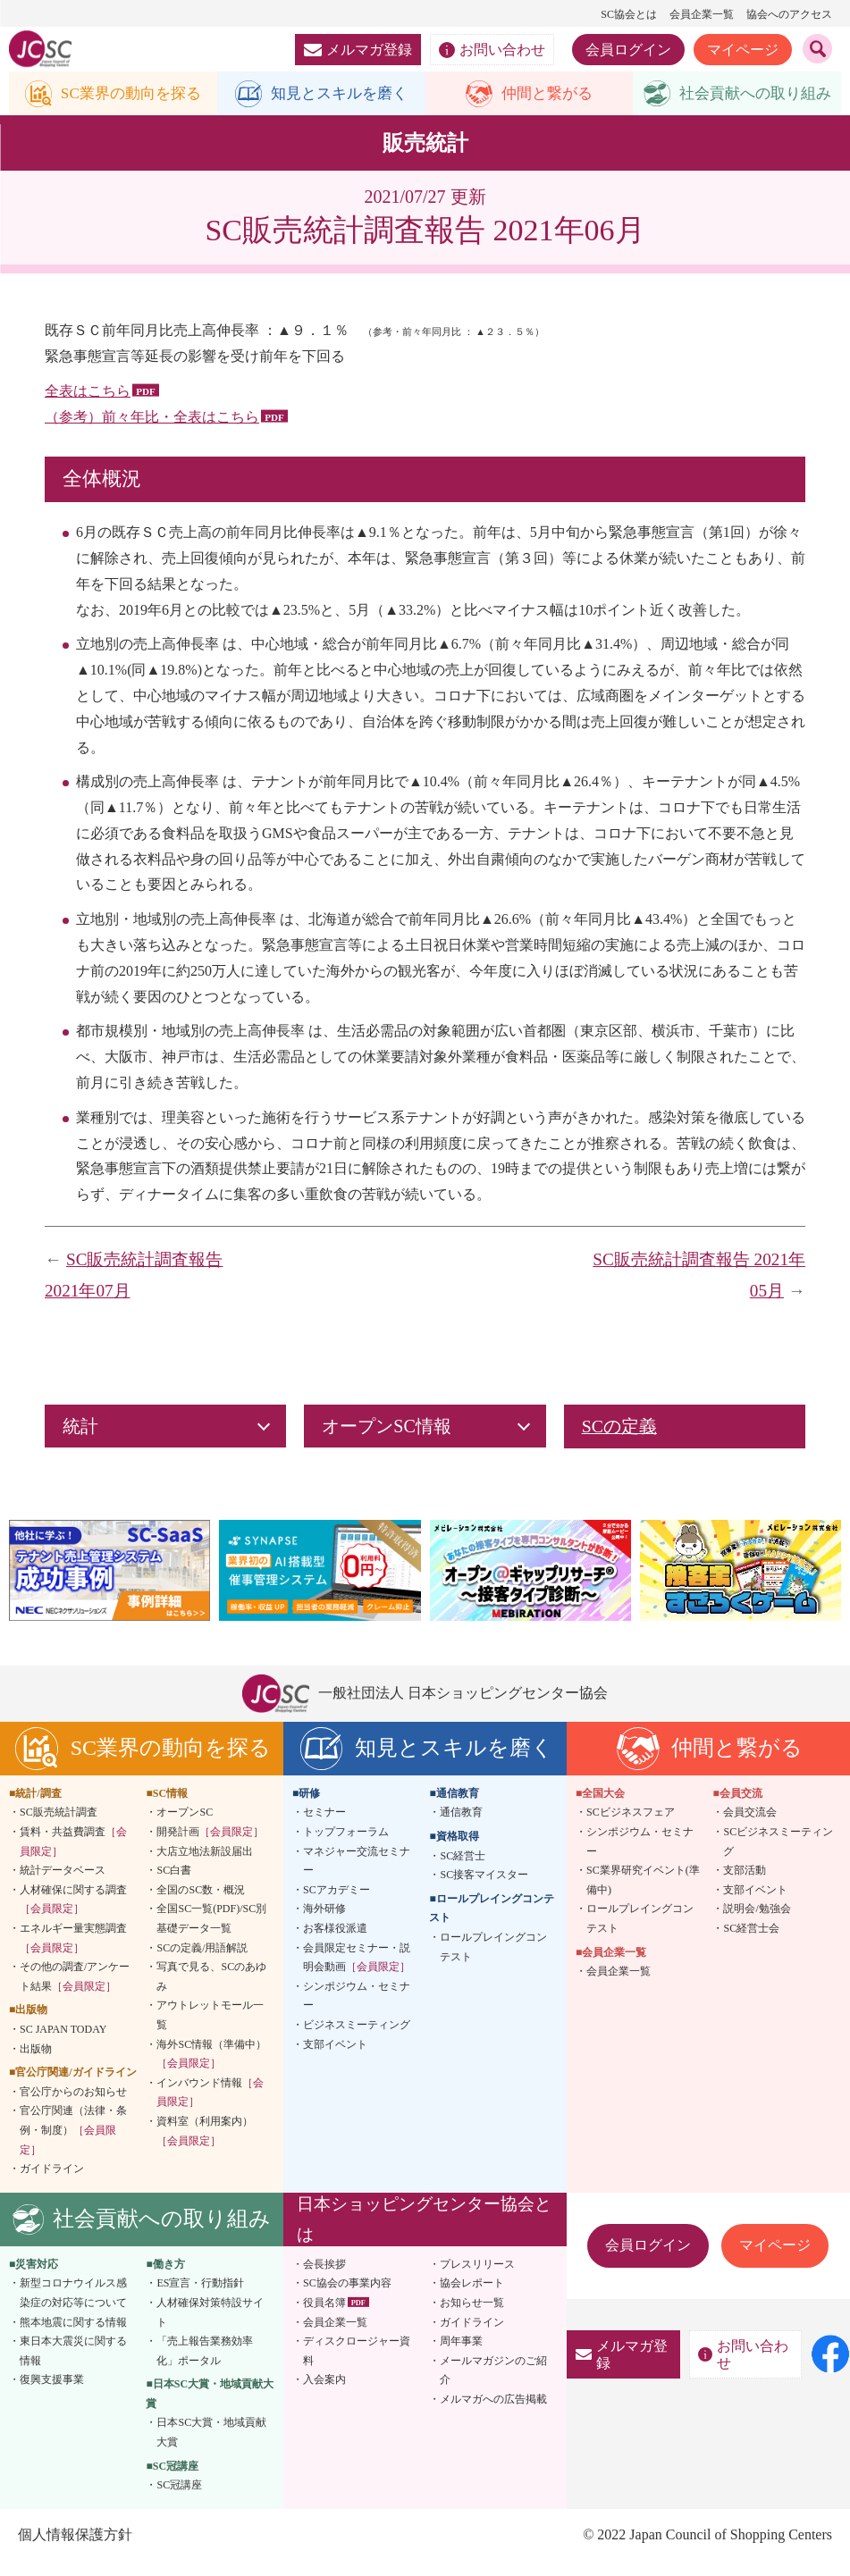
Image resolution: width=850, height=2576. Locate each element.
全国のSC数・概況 (200, 1905)
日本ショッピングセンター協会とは (424, 2233)
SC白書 (173, 1885)
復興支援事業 (52, 2394)
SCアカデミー (336, 1905)
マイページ (742, 49)
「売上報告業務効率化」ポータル (204, 2366)
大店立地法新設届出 (204, 1865)
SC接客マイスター (484, 1890)
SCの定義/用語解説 (202, 1962)
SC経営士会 (751, 1943)
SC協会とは (629, 14)
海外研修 (324, 1923)
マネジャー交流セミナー (356, 1875)
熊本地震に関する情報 (73, 2336)
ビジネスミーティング (356, 2040)
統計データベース (62, 1885)
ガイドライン (52, 2183)
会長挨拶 (324, 2278)
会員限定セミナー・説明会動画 (356, 1972)
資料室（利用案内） (204, 2146)
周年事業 (461, 2356)
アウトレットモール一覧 (210, 2030)
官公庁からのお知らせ (73, 2106)
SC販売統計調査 (58, 1827)
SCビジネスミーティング (778, 1857)
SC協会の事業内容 (347, 2298)
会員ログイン (628, 49)
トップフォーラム (346, 1847)
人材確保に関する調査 (73, 1915)
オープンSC (184, 1827)
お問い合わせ (492, 50)
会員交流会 (750, 1827)
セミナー (324, 1827)
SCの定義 (619, 1442)
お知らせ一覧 (472, 2318)
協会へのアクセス (789, 14)
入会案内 (324, 2394)
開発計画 (210, 1847)
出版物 (36, 2063)
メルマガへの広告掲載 (493, 2414)
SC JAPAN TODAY (63, 2044)
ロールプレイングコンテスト (493, 1962)
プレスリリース (477, 2278)
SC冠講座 (179, 2500)
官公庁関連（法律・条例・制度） (73, 2144)
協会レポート (472, 2298)
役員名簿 (324, 2318)
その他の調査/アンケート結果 (75, 1992)
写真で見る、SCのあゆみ (211, 1992)
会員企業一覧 (701, 14)
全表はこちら (87, 406)
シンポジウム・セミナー (356, 2010)
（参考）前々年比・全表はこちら (152, 432)
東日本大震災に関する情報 (73, 2366)
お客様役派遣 (335, 1943)
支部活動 (744, 1885)
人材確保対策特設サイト (210, 2328)
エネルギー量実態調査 (73, 1953)
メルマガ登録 (358, 49)
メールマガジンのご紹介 (493, 2385)
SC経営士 (462, 1870)
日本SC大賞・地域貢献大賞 (211, 2447)
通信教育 (461, 1827)
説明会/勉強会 (756, 1923)
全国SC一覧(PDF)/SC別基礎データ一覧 (211, 1933)
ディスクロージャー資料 (356, 2366)
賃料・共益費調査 (73, 1857)
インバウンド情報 (210, 2107)
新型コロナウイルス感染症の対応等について (73, 2308)
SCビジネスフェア (630, 1827)
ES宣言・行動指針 (200, 2298)
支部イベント (335, 2058)
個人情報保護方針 (75, 2549)
